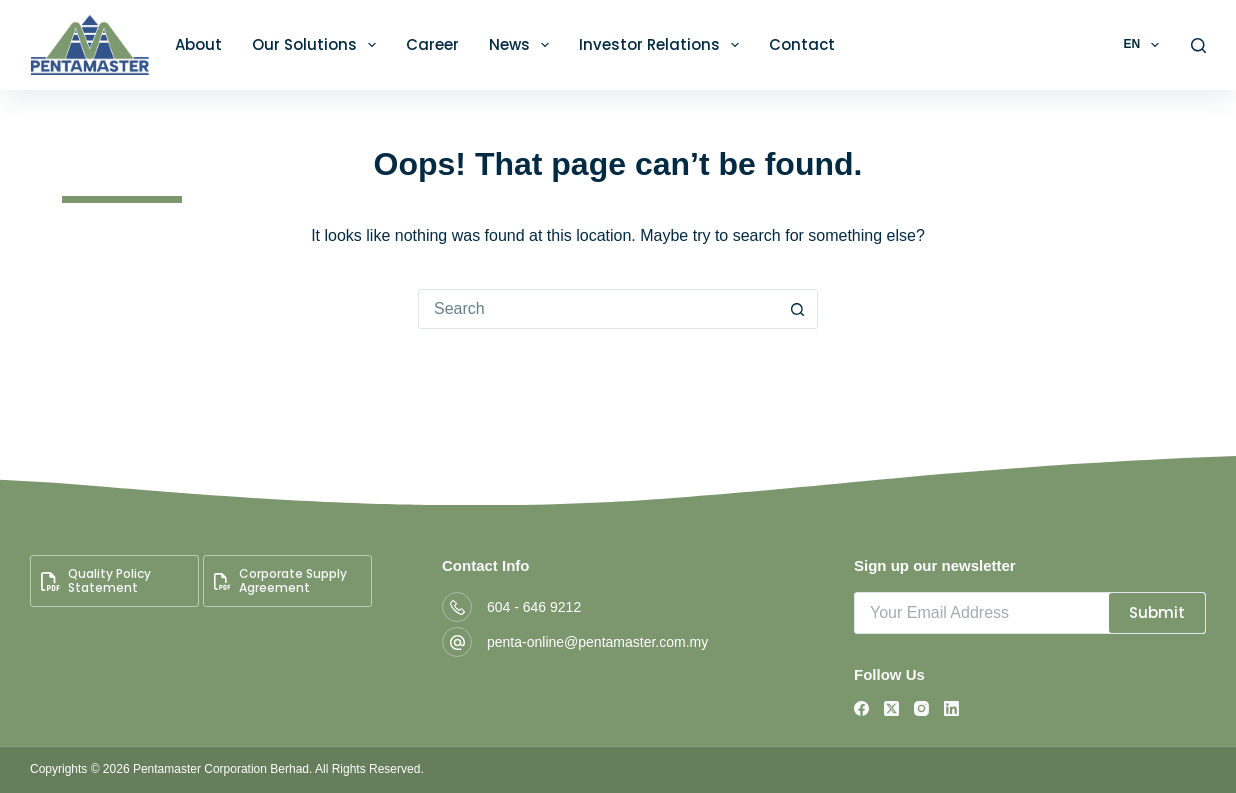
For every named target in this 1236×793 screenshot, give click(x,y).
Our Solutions (318, 45)
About (198, 44)
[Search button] (798, 309)
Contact (802, 44)
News (523, 45)
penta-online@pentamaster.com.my (597, 642)
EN (1144, 45)
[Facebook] (861, 708)
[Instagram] (921, 708)
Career (432, 44)
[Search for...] (598, 309)
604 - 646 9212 (534, 607)
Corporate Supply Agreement (280, 580)
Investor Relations (663, 45)
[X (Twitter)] (891, 708)
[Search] (1198, 45)
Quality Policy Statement (96, 580)
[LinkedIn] (951, 708)
